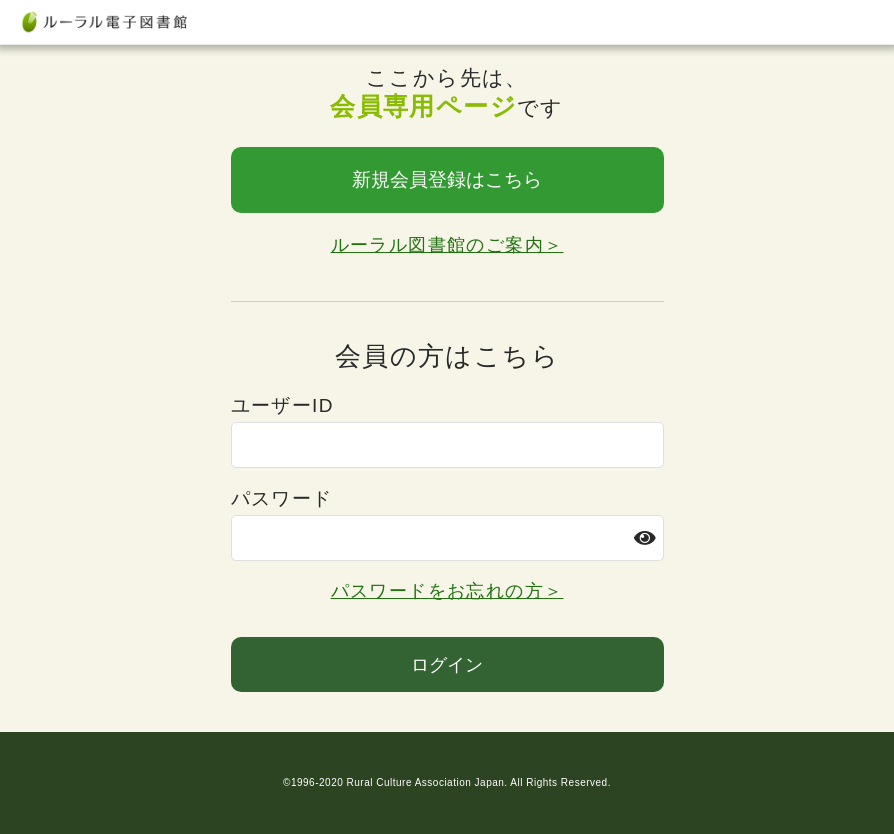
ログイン (447, 665)
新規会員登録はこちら (447, 179)
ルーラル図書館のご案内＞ (447, 245)
